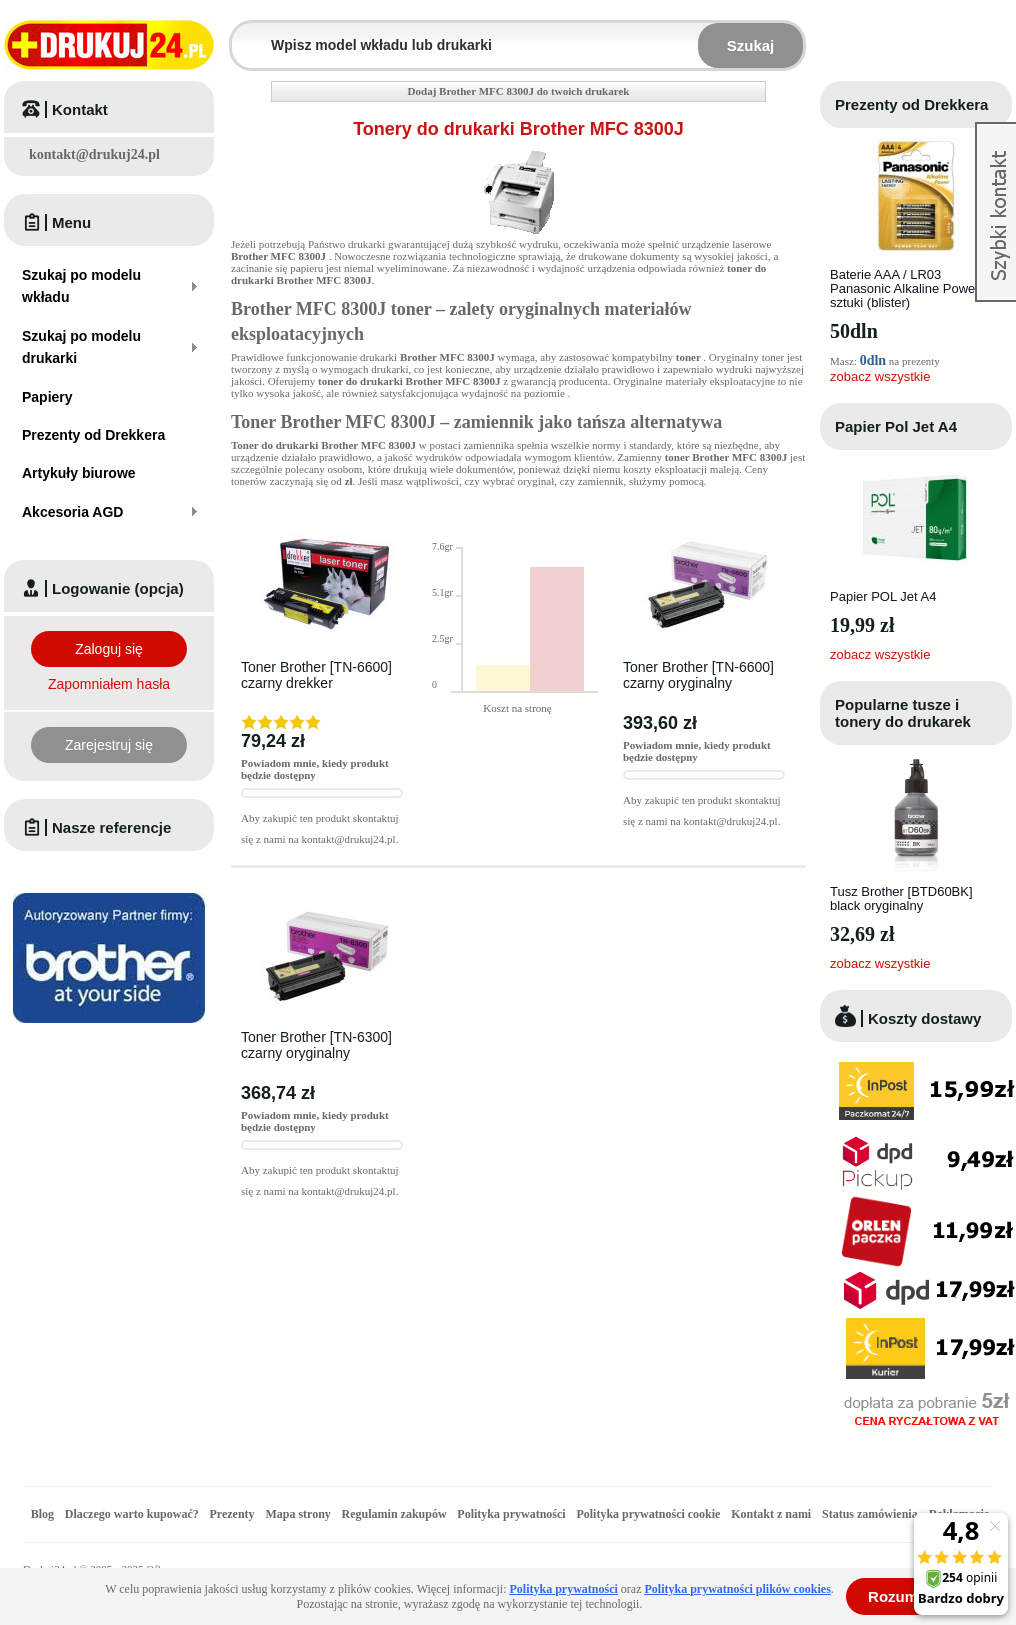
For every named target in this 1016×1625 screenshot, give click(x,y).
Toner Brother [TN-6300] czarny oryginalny (316, 1045)
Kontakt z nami (771, 1514)
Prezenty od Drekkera (911, 104)
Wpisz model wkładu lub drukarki (244, 33)
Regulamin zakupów (394, 1514)
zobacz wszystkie (880, 376)
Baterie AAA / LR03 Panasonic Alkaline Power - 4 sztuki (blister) (914, 288)
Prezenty (232, 1514)
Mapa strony (297, 1514)
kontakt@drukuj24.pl (94, 154)
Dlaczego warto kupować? (132, 1514)
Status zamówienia (871, 1514)
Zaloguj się (109, 649)
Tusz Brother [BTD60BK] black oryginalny (901, 898)
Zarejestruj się (109, 745)
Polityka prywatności (511, 1514)
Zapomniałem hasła (109, 684)
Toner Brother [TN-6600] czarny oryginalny (698, 675)
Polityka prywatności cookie (648, 1514)
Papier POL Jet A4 (883, 596)
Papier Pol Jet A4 (896, 426)
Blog (42, 1514)
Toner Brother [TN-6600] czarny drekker (316, 675)
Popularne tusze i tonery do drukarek (903, 713)
